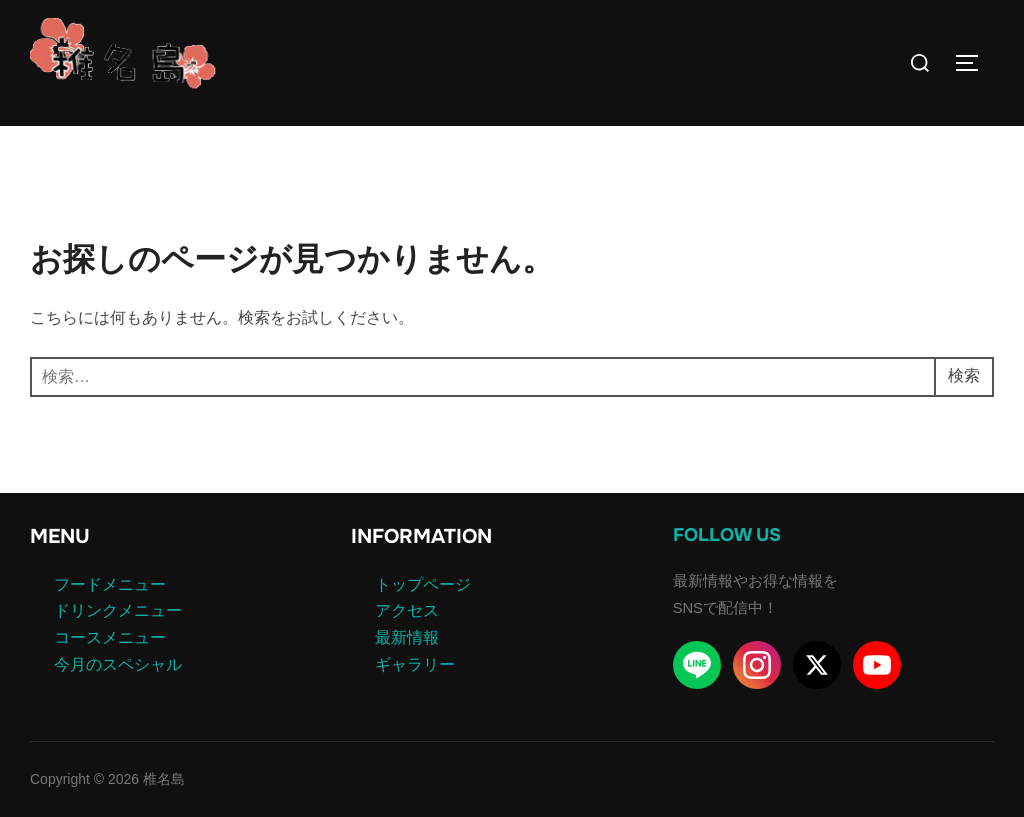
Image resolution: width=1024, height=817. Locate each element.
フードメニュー (110, 584)
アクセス (407, 610)
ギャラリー (415, 664)
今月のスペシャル (118, 664)
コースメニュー (110, 637)
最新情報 (407, 637)
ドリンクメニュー (118, 610)
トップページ (423, 584)
